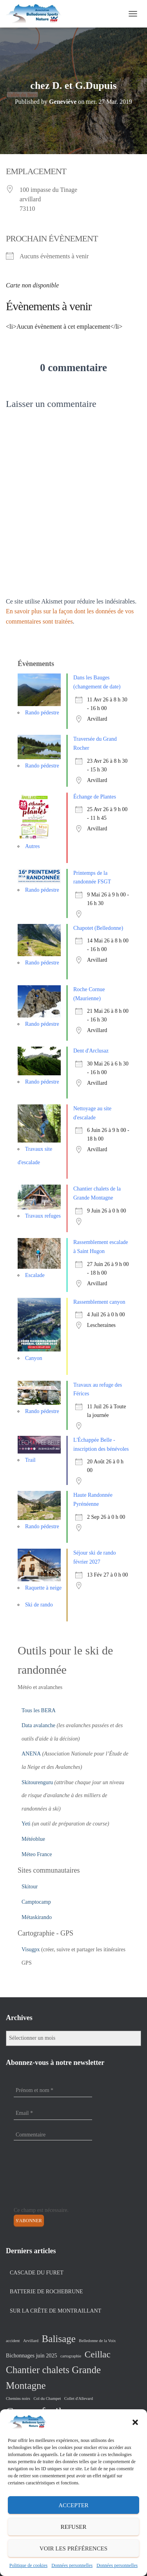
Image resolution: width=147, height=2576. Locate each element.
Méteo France (37, 1854)
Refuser (74, 2527)
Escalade (35, 1275)
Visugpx (31, 1949)
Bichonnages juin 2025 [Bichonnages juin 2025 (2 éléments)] (31, 2355)
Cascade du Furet (37, 2273)
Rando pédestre (42, 713)
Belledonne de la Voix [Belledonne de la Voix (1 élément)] (97, 2341)
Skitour (30, 1887)
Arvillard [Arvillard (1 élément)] (30, 2341)
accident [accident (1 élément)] (13, 2341)
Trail (30, 1460)
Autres (32, 846)
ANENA (31, 1754)
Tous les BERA (39, 1710)
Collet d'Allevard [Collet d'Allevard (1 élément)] (78, 2398)
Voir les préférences (73, 2548)
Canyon (33, 1358)
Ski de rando (39, 1605)
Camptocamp (36, 1902)
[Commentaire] (53, 2135)
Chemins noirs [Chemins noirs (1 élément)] (18, 2398)
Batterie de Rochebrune (46, 2291)
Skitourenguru (37, 1782)
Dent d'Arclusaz (91, 1051)
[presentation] (46, 2177)
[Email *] (53, 2113)
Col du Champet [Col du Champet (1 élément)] (47, 2398)
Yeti (26, 1824)
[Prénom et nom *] (53, 2090)
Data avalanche (38, 1725)
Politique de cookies (28, 2565)
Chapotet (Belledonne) (98, 928)
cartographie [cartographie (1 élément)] (70, 2356)
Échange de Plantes (94, 797)
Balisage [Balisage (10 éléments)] (59, 2338)
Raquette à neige (43, 1588)
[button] (135, 2422)
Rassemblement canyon (99, 1302)
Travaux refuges (43, 1216)
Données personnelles (72, 2565)
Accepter (73, 2505)
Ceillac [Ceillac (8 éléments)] (98, 2354)
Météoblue (33, 1839)
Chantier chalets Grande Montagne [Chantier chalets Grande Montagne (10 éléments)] (53, 2377)
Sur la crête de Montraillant (55, 2311)
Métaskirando (37, 1917)
